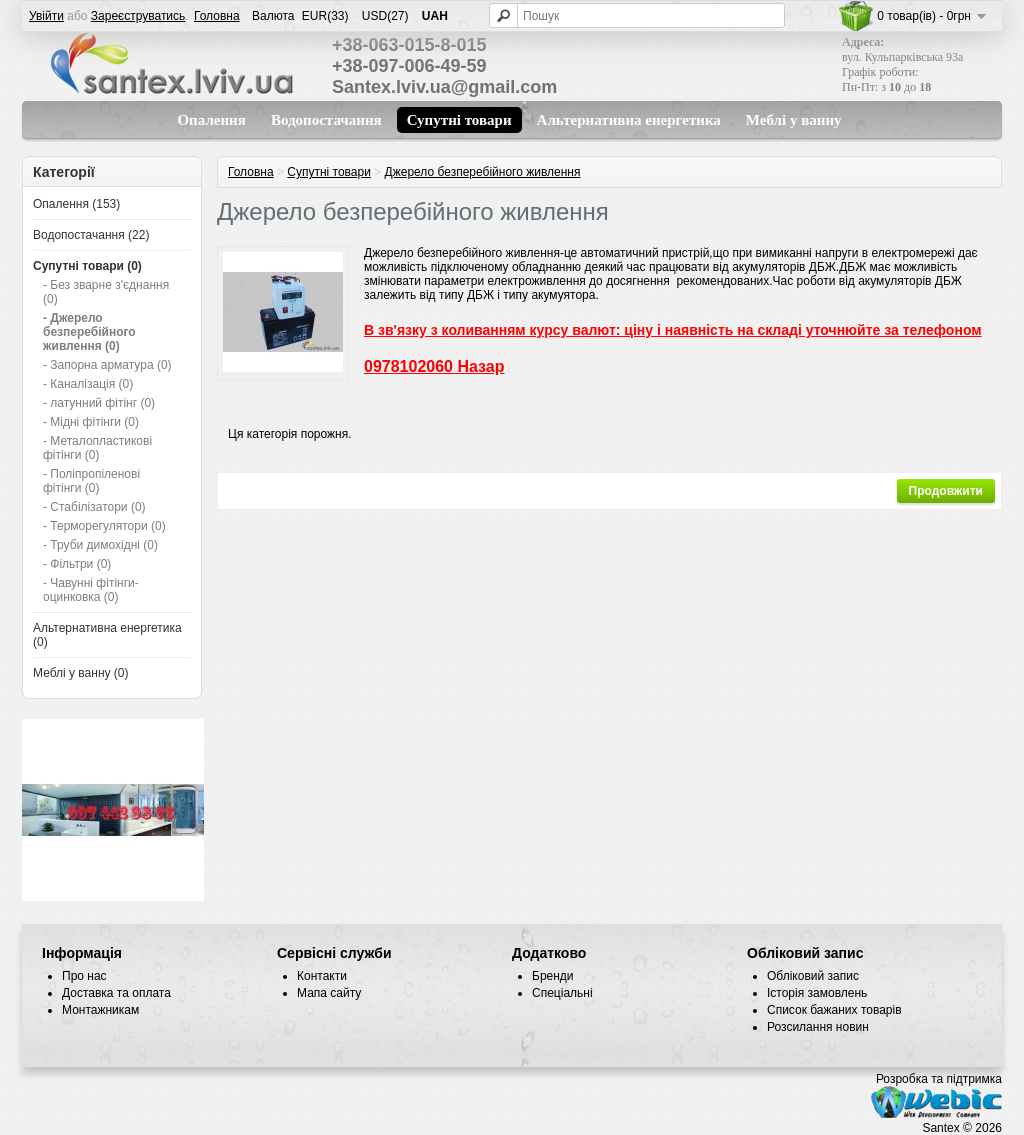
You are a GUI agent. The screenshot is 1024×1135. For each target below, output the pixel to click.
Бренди (553, 976)
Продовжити (946, 491)
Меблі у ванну (794, 120)
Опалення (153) (76, 204)
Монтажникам (100, 1010)
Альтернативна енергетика (629, 120)
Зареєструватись (138, 16)
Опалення (211, 120)
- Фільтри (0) (77, 564)
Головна (217, 16)
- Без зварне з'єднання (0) (106, 292)
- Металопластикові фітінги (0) (97, 448)
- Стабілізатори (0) (94, 507)
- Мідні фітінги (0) (91, 422)
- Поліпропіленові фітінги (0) (91, 481)
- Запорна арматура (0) (107, 365)
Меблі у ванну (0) (81, 673)
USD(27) (385, 16)
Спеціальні (562, 993)
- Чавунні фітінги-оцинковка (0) (91, 590)
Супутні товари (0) (87, 266)
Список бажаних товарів (834, 1010)
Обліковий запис (813, 976)
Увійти (46, 16)
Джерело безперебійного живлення (483, 172)
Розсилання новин (818, 1027)
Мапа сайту (329, 993)
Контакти (322, 976)
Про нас (84, 976)
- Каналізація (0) (88, 384)
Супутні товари (459, 120)
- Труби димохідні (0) (100, 545)
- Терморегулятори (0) (104, 526)
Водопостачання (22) (91, 235)
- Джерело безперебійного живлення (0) (89, 332)
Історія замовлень (817, 993)
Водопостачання (326, 120)
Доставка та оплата (116, 993)
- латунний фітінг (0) (99, 403)
